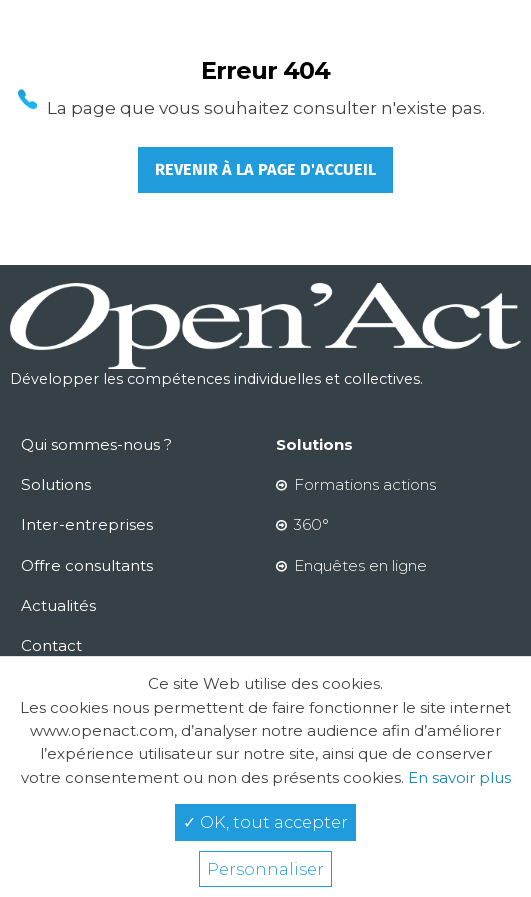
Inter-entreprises (87, 524)
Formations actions (365, 484)
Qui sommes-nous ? (96, 444)
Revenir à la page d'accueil (265, 169)
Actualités (58, 605)
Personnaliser (265, 869)
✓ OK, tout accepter (265, 822)
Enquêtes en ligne (360, 565)
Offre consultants (87, 565)
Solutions (56, 484)
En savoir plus (457, 777)
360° (311, 524)
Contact (51, 645)
